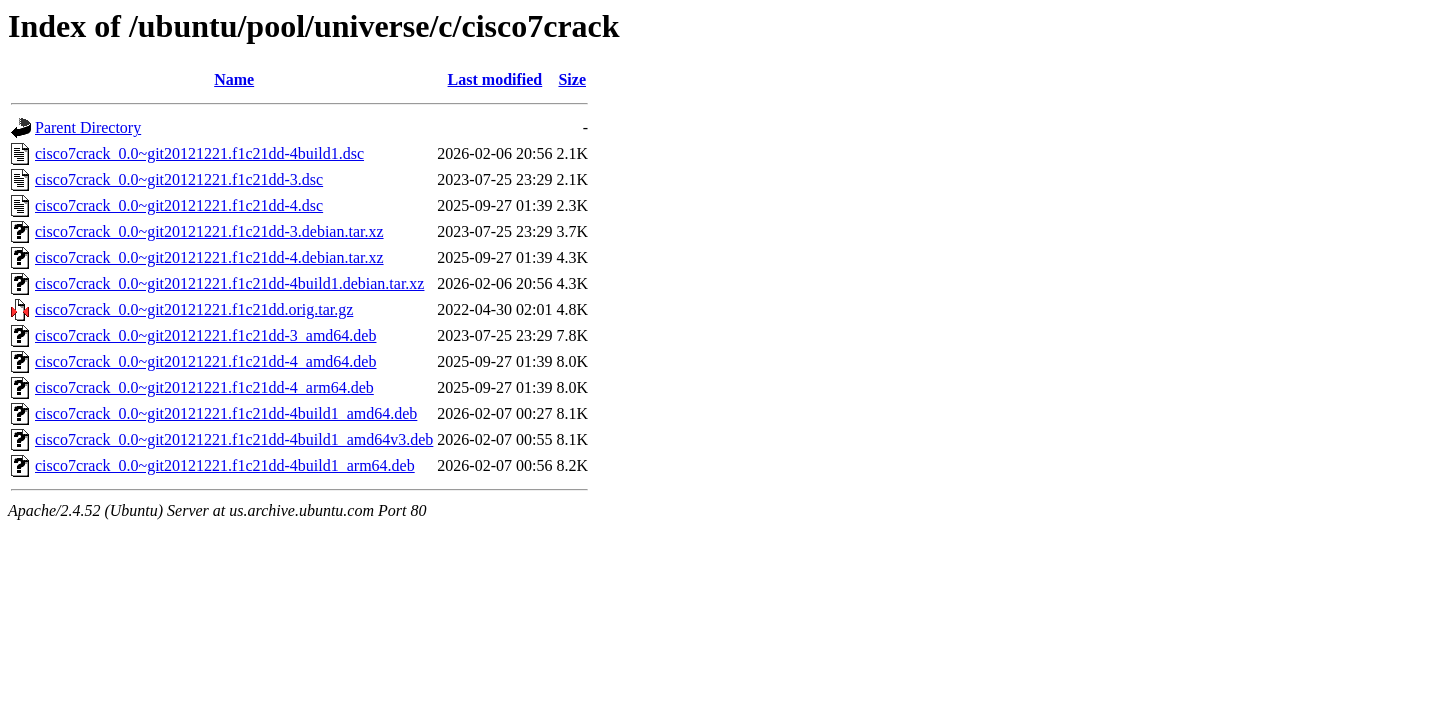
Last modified (495, 79)
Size (572, 79)
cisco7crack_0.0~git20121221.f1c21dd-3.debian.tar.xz (209, 231)
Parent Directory (88, 127)
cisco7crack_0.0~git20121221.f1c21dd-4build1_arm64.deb (225, 465)
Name (234, 79)
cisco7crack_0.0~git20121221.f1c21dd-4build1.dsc (199, 153)
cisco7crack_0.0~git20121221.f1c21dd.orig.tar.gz (194, 309)
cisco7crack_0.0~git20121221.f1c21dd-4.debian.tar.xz (209, 257)
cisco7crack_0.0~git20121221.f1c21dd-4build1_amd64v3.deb (234, 439)
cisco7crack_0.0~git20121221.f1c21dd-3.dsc (179, 179)
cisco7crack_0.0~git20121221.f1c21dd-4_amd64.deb (205, 361)
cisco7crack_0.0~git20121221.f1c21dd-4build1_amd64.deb (226, 413)
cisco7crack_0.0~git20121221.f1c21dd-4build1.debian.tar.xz (229, 283)
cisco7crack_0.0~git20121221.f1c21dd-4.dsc (179, 205)
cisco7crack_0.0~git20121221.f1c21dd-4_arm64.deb (204, 387)
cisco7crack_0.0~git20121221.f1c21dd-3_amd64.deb (205, 335)
